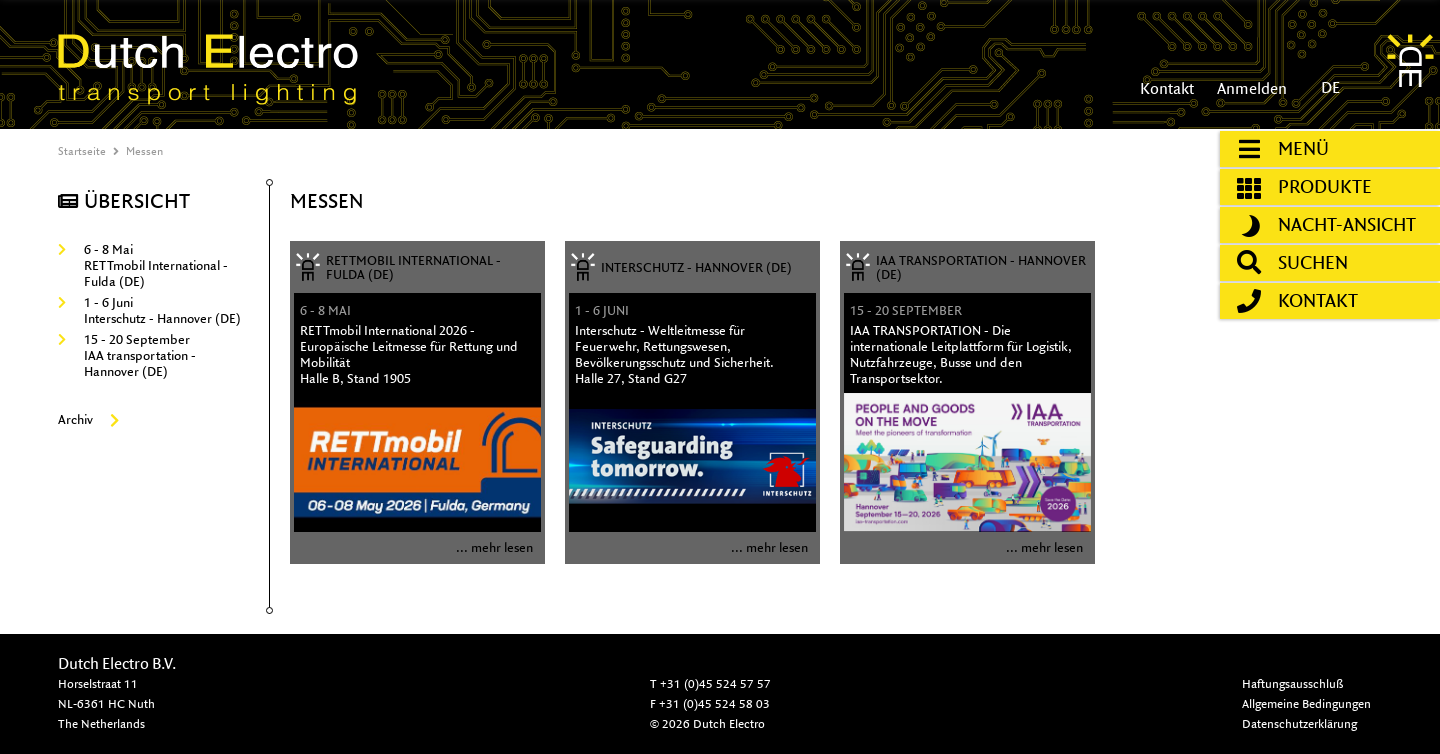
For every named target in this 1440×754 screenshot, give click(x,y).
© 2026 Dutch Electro (707, 723)
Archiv (88, 420)
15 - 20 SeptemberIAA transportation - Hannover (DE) (127, 355)
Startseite (82, 151)
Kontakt (1167, 88)
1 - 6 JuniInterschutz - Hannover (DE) (149, 310)
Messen (144, 151)
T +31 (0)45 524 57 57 (710, 683)
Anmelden (1250, 88)
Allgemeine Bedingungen (1306, 703)
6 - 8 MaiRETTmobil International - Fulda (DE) (143, 265)
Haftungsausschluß (1292, 683)
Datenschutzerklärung (1299, 723)
